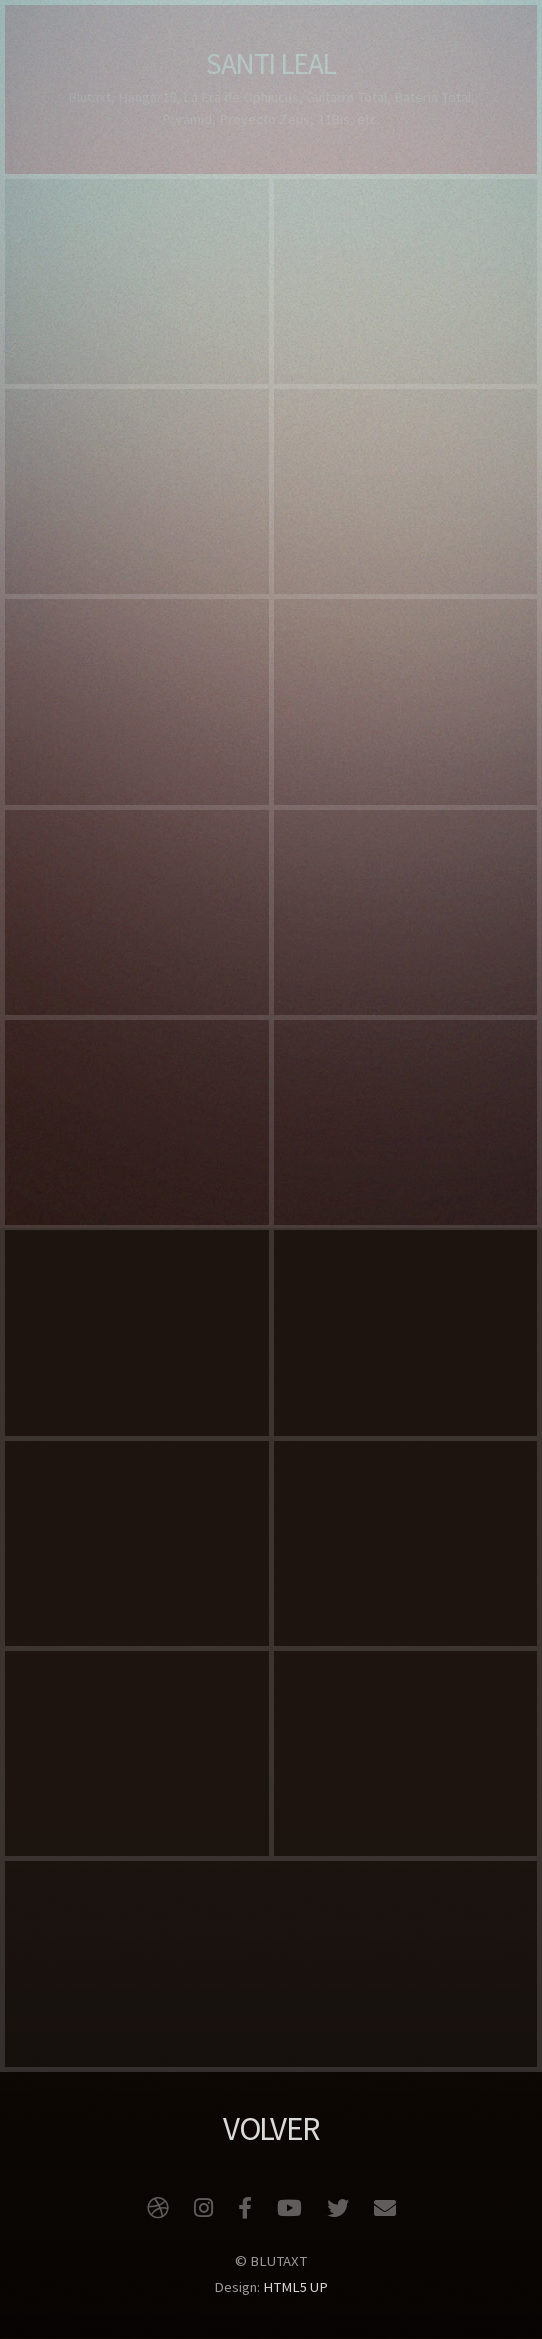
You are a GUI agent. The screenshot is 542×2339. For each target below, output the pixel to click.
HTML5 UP (295, 2287)
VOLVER (270, 2128)
